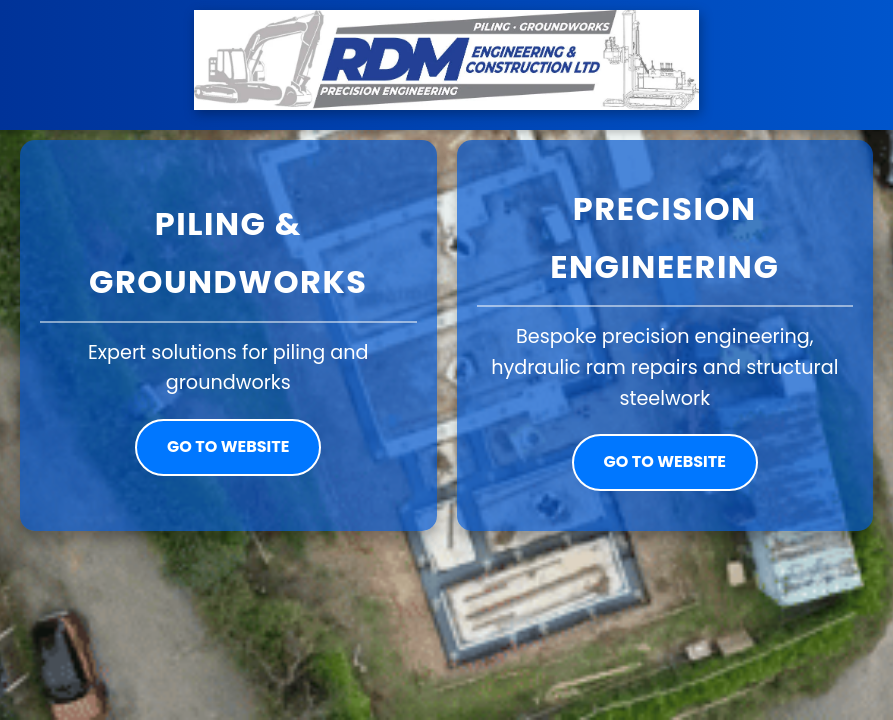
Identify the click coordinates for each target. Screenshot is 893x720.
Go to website (228, 446)
